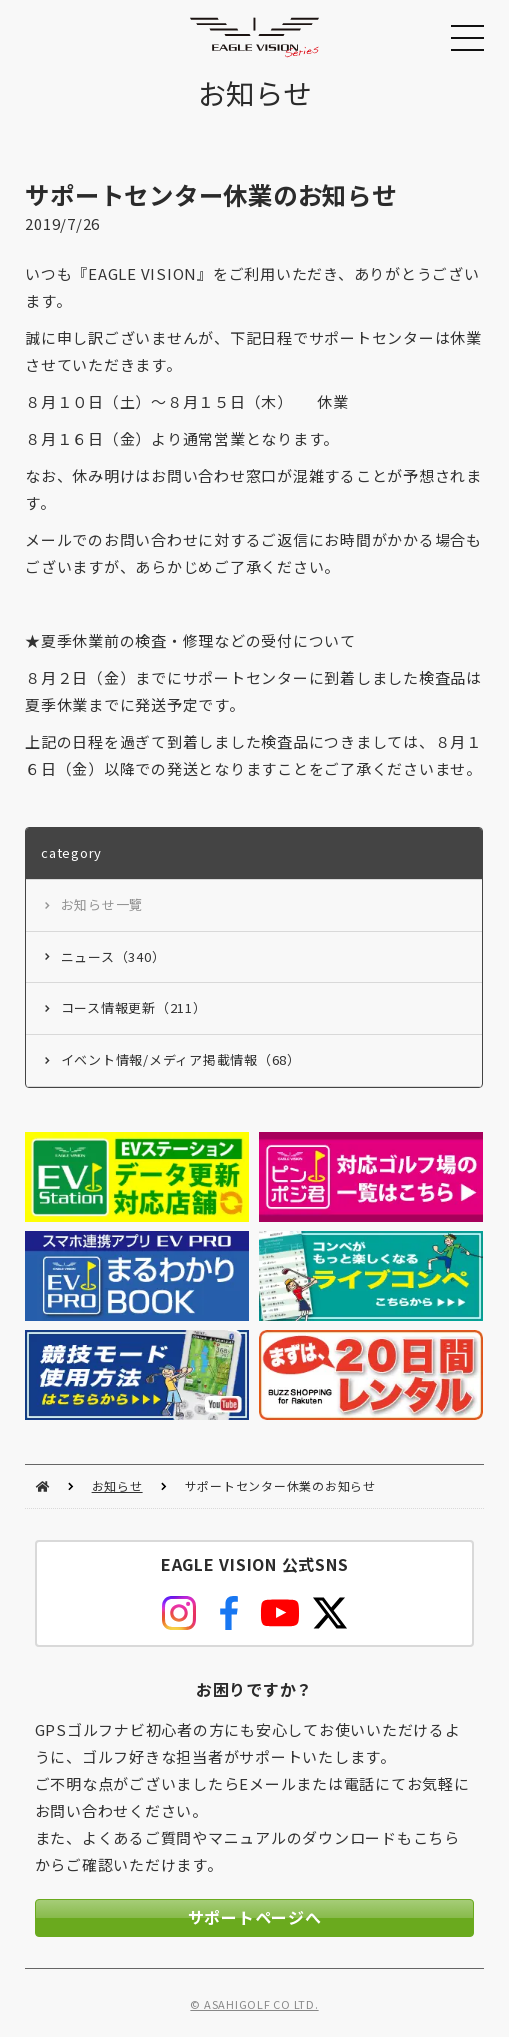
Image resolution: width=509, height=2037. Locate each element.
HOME (42, 1486)
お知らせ (117, 1485)
